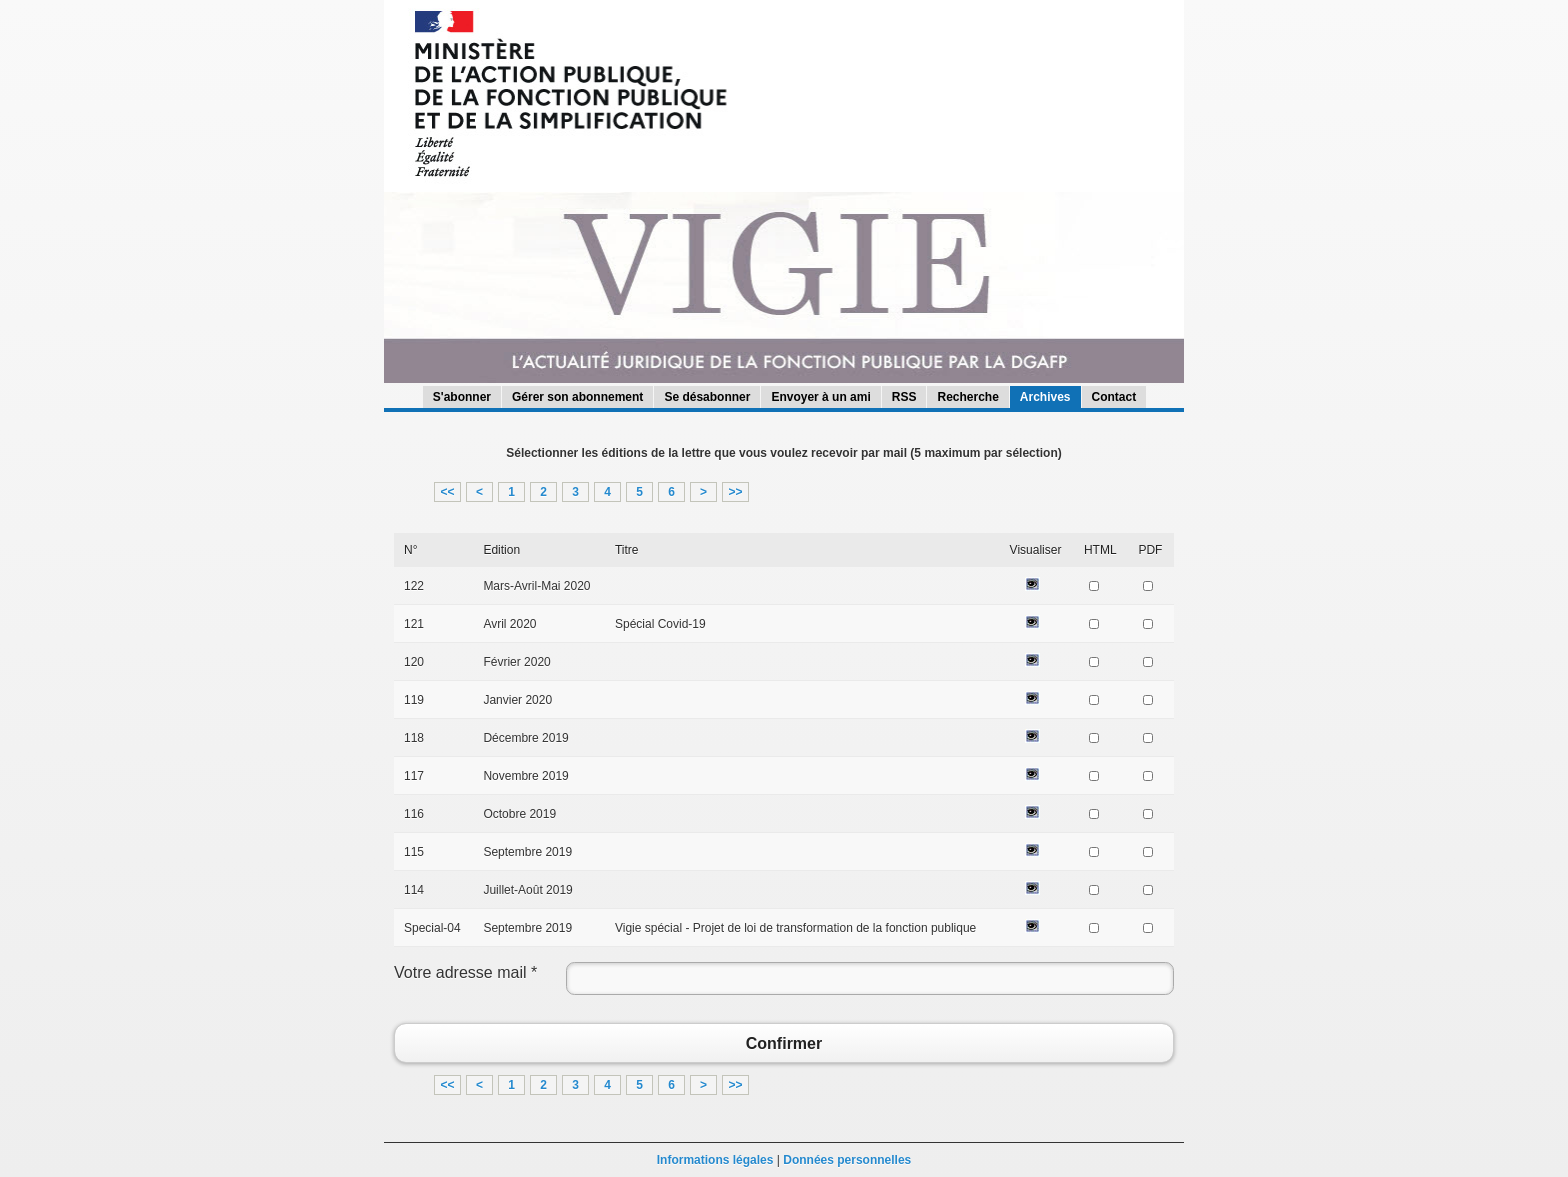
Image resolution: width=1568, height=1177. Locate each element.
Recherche (967, 397)
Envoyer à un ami (820, 397)
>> (735, 492)
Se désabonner (707, 397)
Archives (1045, 397)
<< (447, 492)
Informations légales (715, 1160)
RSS (904, 397)
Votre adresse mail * (465, 972)
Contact (1114, 397)
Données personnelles (847, 1160)
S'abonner (462, 397)
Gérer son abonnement (577, 397)
